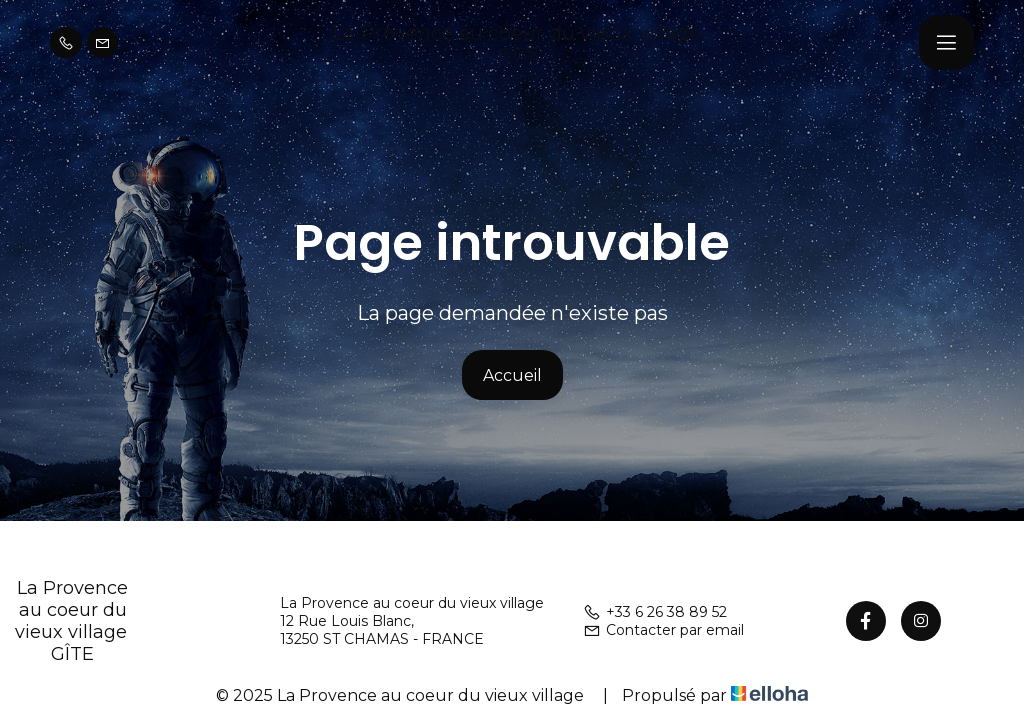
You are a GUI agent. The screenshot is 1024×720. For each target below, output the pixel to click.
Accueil (512, 375)
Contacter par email (663, 630)
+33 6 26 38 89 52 (655, 612)
